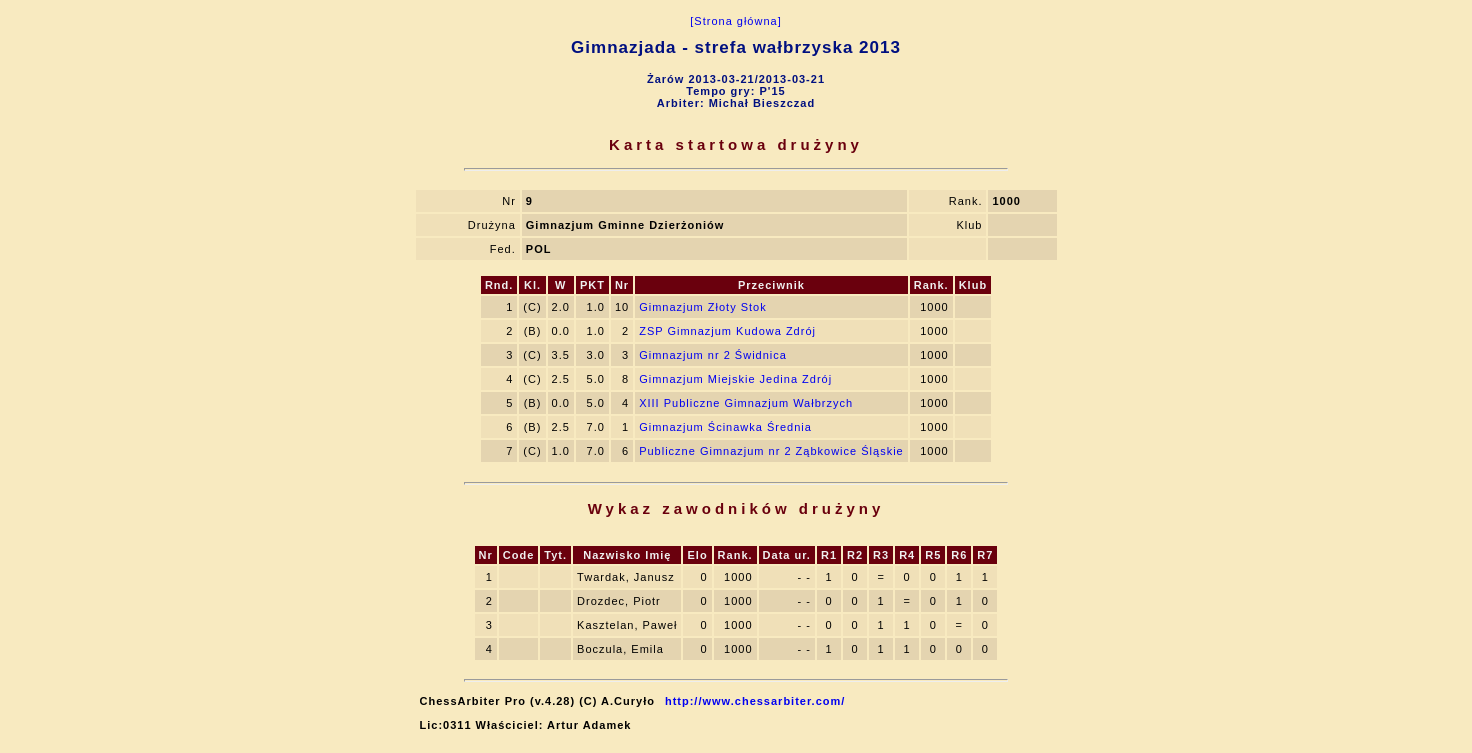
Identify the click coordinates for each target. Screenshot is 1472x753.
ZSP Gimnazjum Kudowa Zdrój (727, 331)
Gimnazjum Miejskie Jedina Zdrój (735, 379)
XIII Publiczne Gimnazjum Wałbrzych (746, 403)
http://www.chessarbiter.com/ (755, 701)
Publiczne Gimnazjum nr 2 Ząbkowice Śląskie (771, 451)
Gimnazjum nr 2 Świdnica (713, 355)
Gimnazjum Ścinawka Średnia (725, 427)
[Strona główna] (735, 21)
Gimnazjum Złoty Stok (703, 307)
